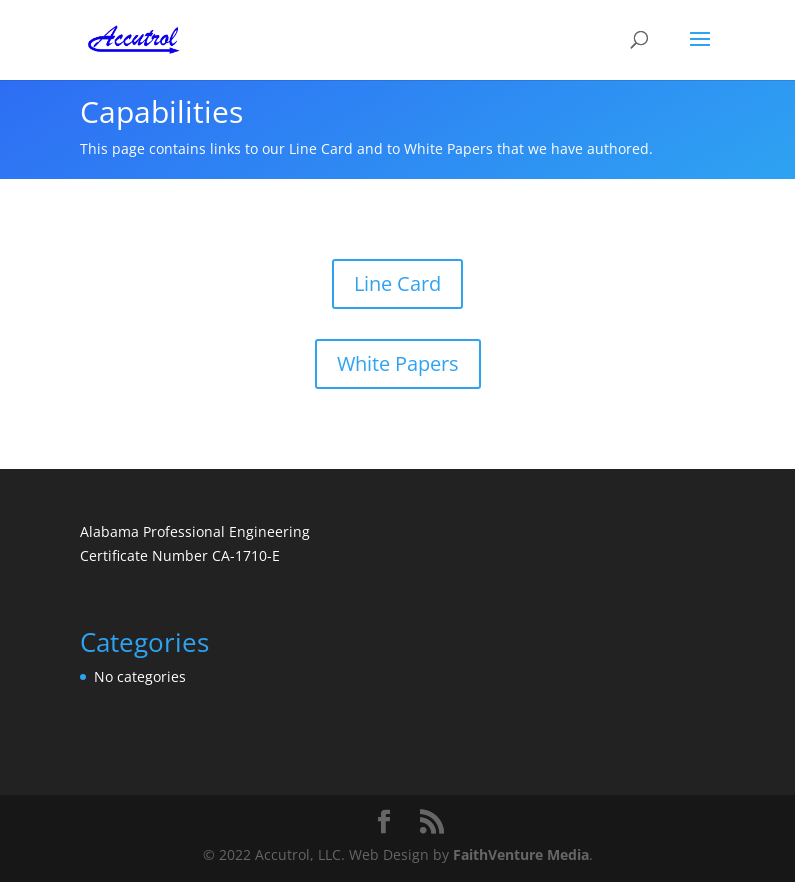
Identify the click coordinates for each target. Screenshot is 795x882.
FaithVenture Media (521, 854)
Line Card (397, 283)
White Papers (398, 363)
